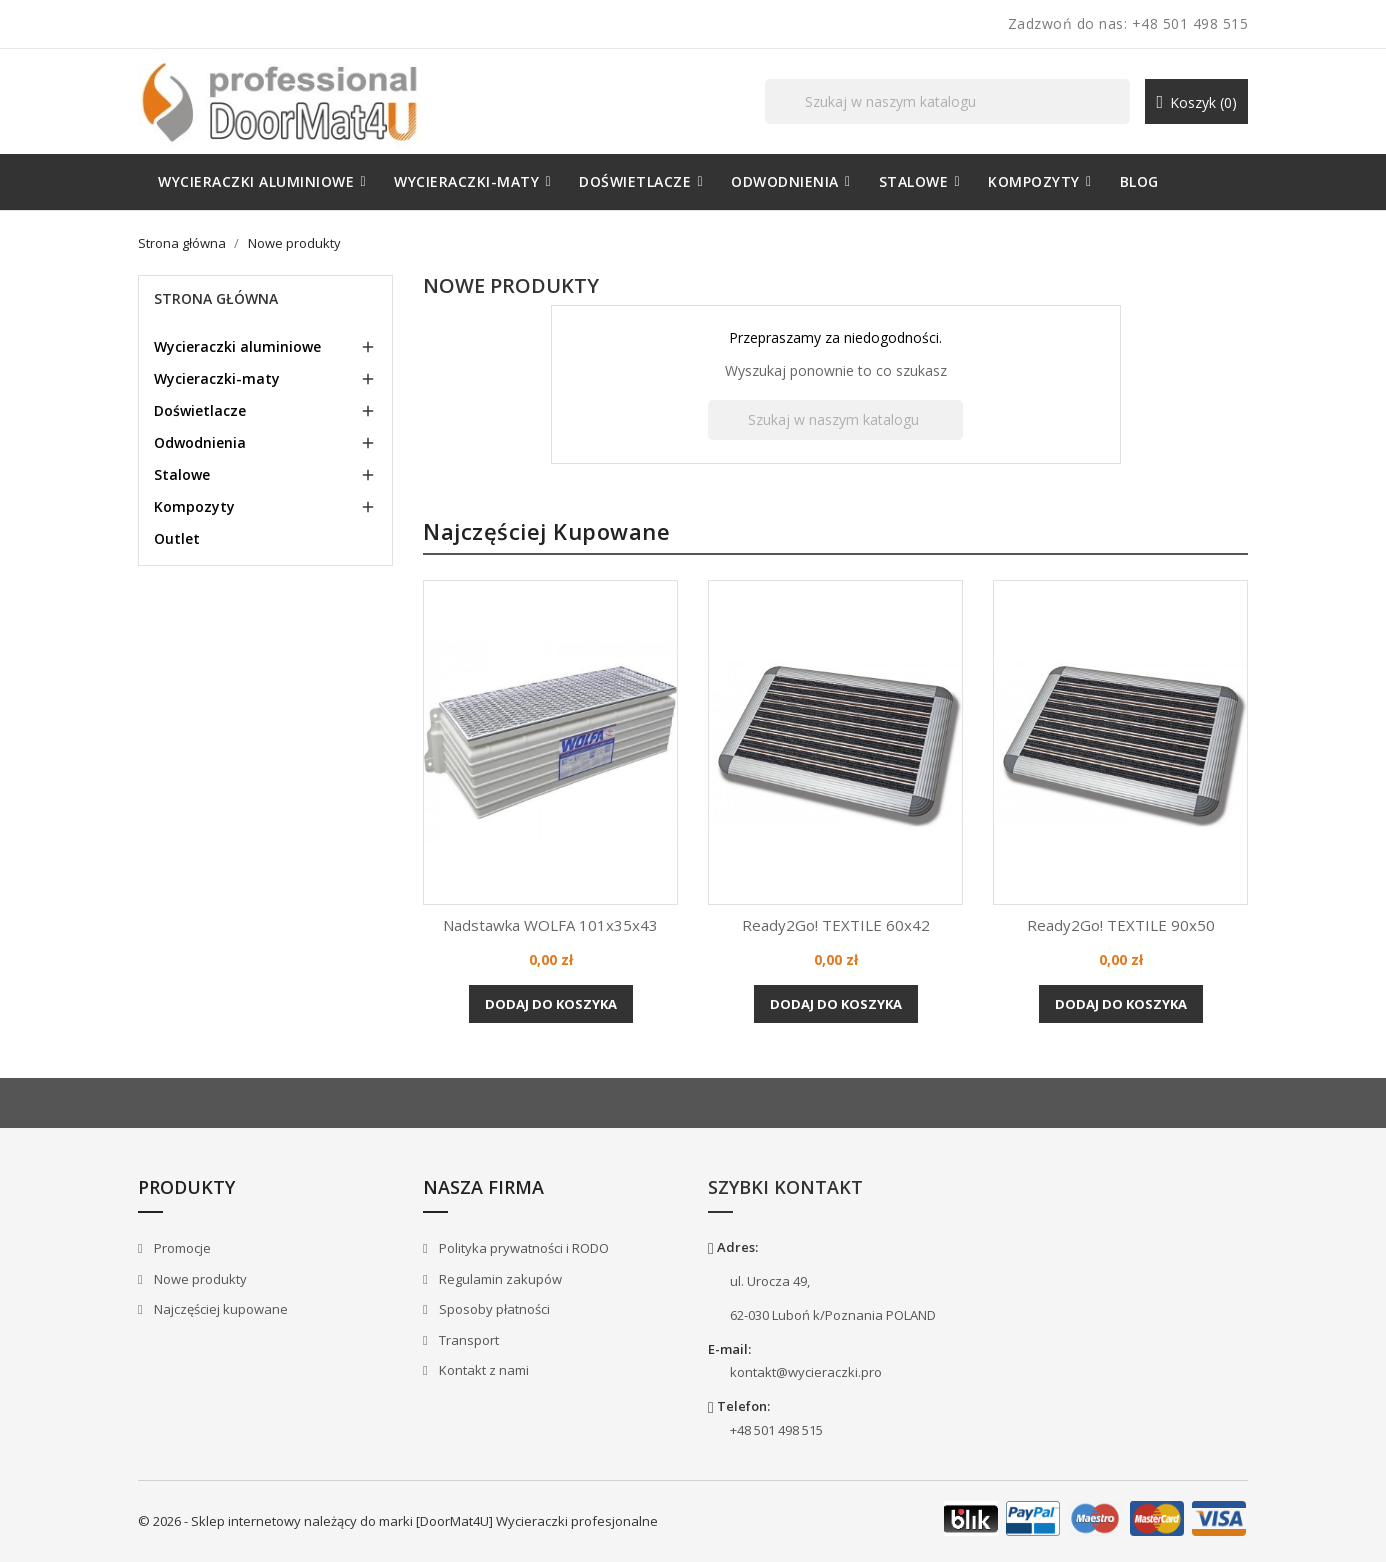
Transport (467, 1340)
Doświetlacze (200, 410)
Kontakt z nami (482, 1370)
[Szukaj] (947, 101)
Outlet (177, 538)
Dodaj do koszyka (551, 1004)
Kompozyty (194, 506)
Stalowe (182, 474)
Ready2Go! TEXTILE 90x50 (1121, 925)
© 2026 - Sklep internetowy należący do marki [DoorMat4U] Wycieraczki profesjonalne (398, 1521)
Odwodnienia (200, 442)
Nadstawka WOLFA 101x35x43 (550, 925)
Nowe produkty (199, 1279)
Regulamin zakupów (499, 1279)
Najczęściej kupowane (219, 1309)
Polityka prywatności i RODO (522, 1248)
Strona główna (216, 298)
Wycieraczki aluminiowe (237, 346)
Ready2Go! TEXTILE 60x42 (836, 925)
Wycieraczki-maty (217, 378)
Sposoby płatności (493, 1309)
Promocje (181, 1248)
